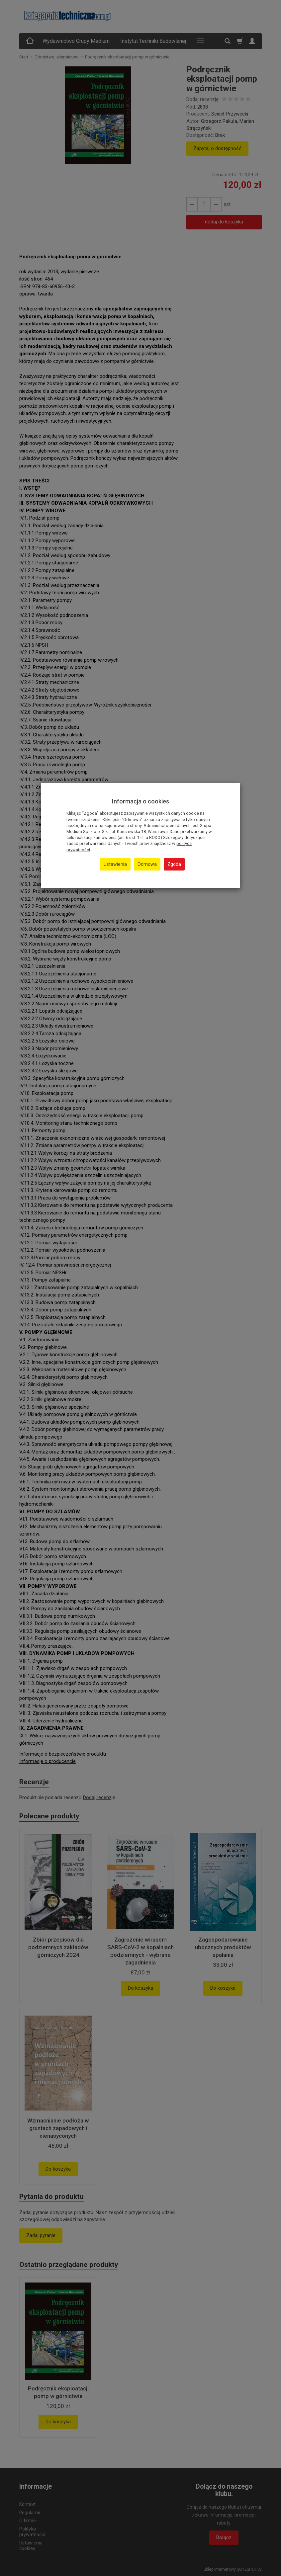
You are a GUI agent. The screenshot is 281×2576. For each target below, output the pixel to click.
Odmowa (147, 864)
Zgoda (174, 864)
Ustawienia (115, 864)
